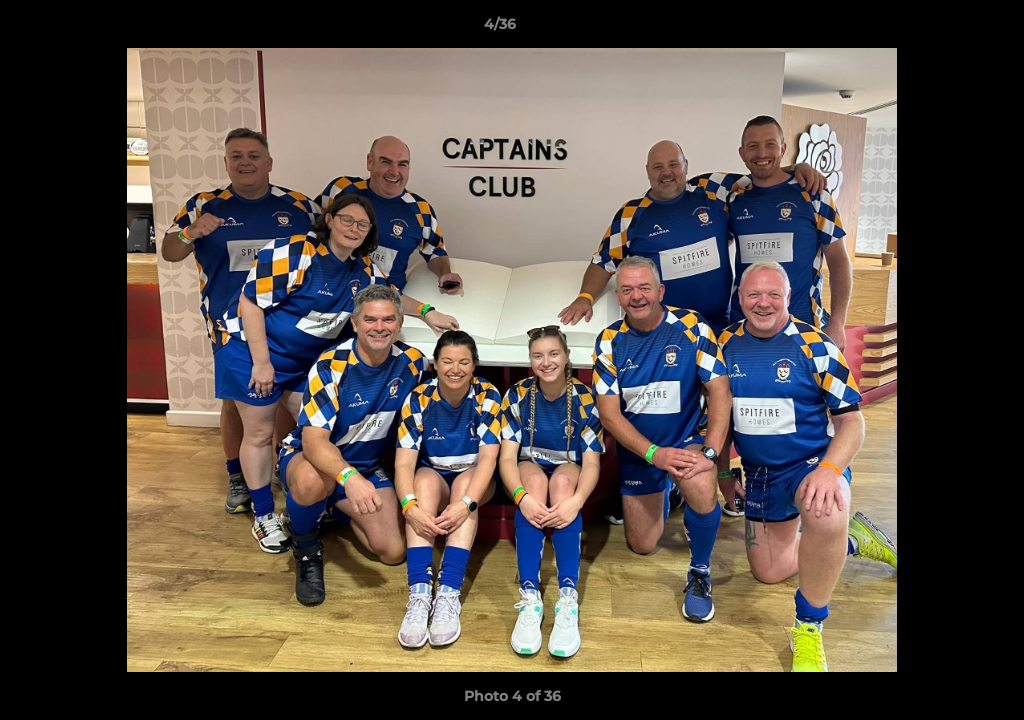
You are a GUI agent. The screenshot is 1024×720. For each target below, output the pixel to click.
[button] (940, 29)
